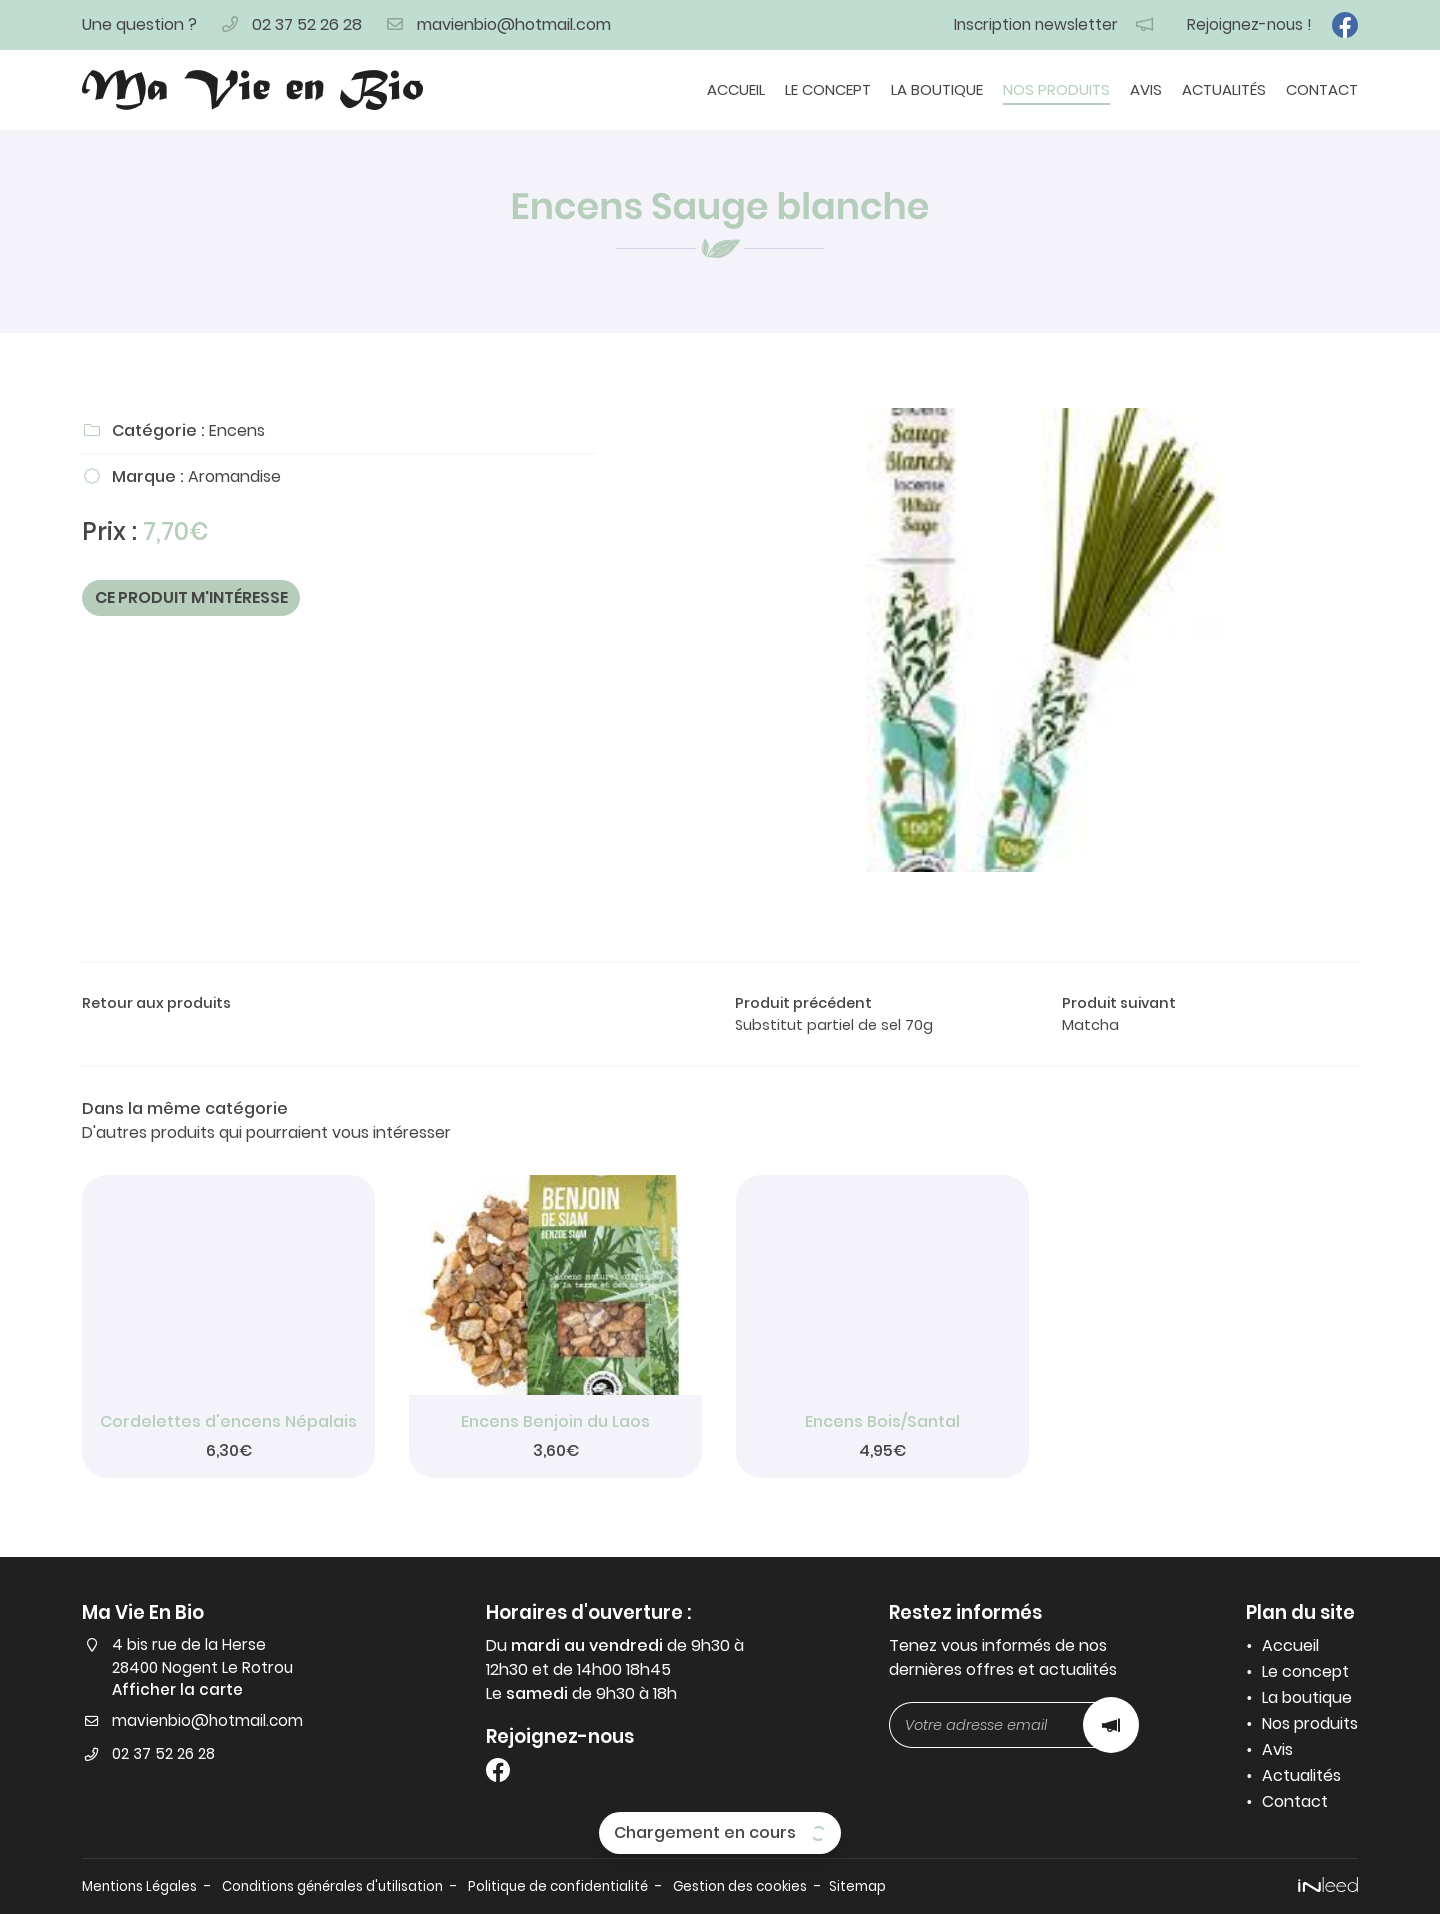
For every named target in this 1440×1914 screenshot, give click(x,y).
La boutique (937, 89)
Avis (1146, 89)
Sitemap (928, 1886)
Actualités (1224, 89)
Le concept (828, 89)
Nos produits (1056, 89)
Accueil (736, 89)
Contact (1322, 89)
